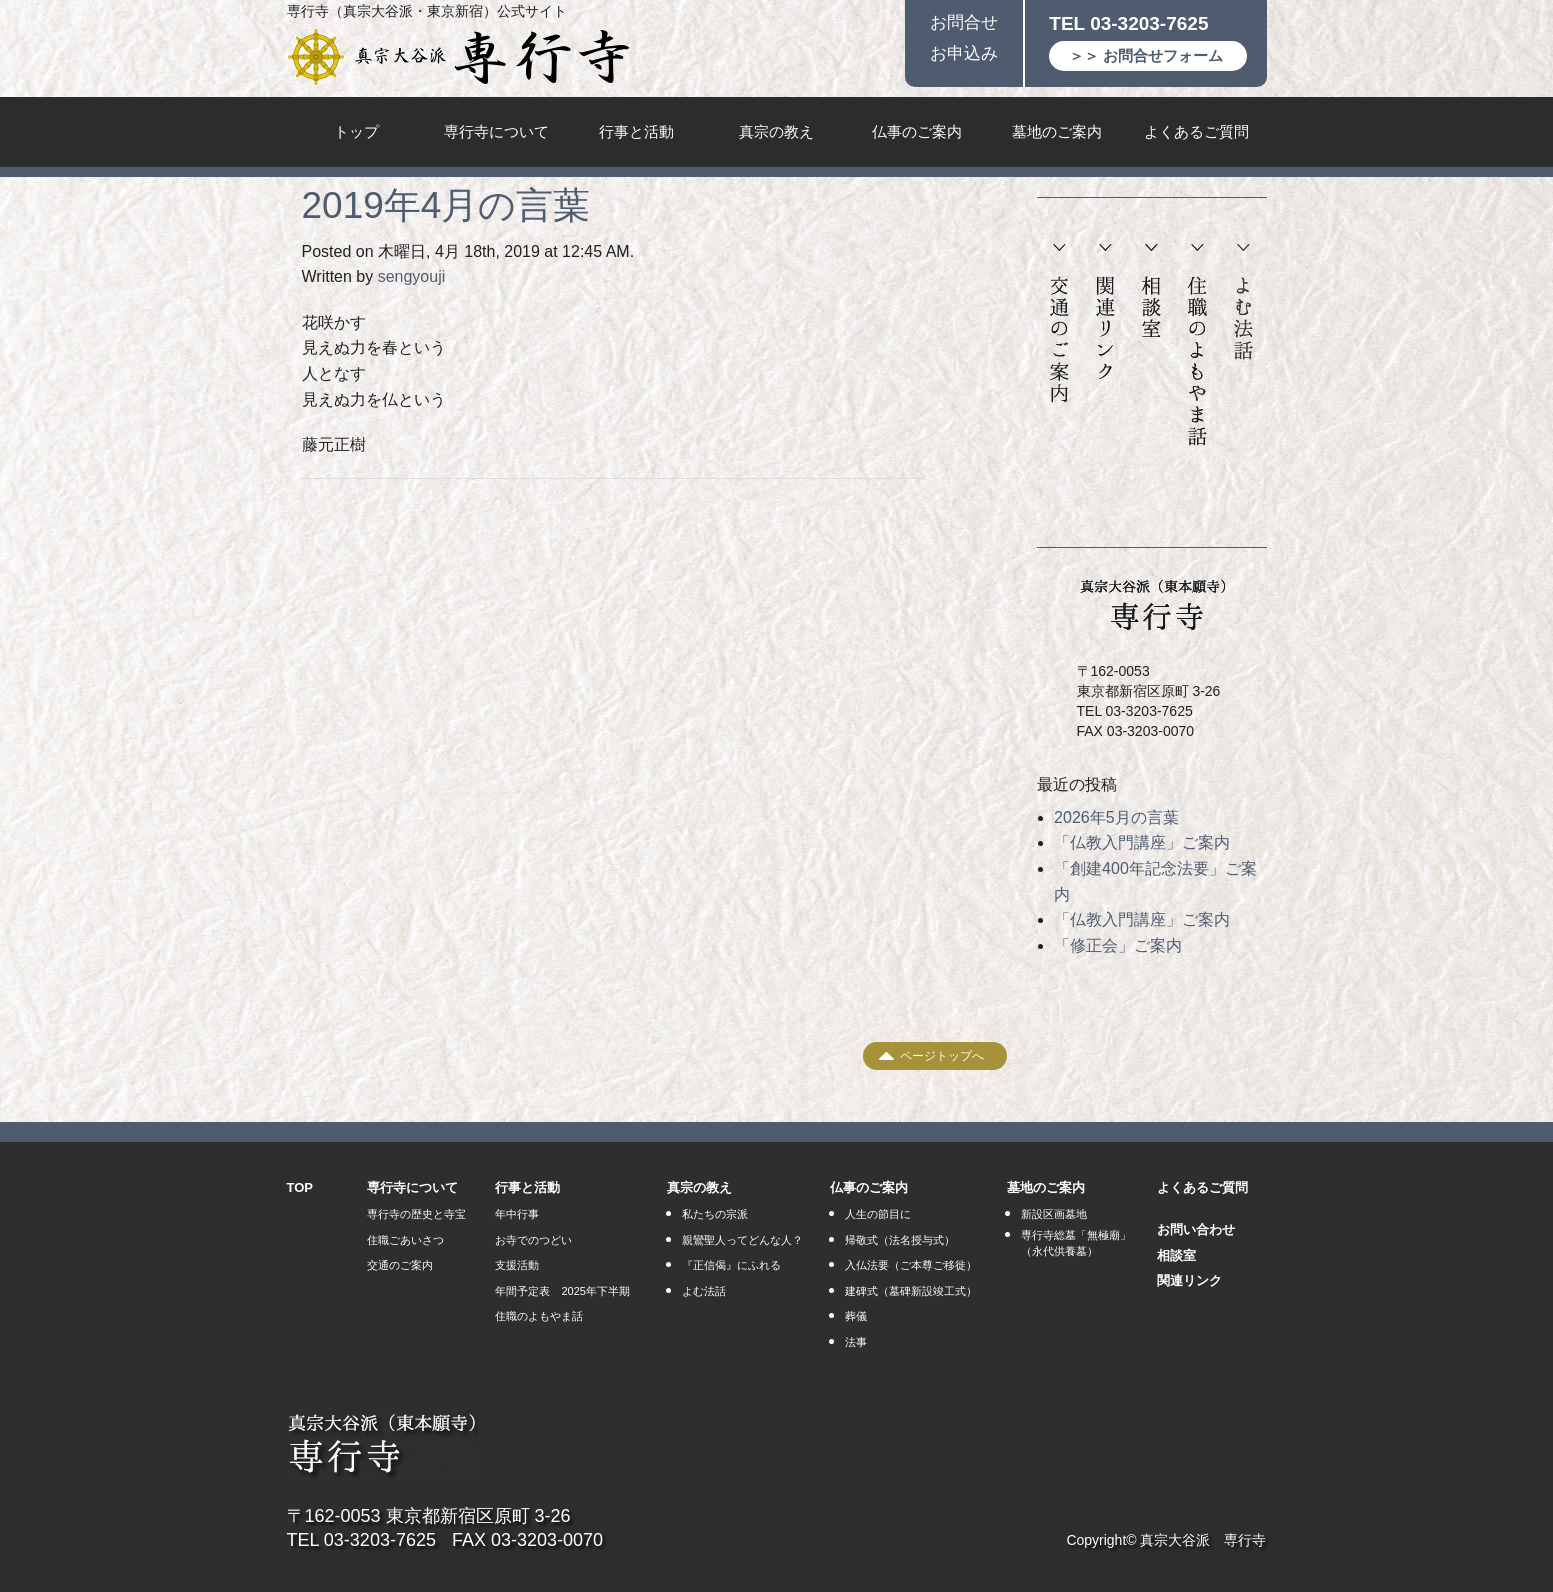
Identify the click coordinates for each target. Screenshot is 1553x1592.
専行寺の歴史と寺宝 (416, 1214)
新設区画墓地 (1054, 1214)
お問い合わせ (1196, 1229)
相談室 (1151, 291)
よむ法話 (1243, 302)
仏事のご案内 (917, 131)
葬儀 (856, 1316)
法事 (856, 1342)
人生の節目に (878, 1214)
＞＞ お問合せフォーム (1146, 55)
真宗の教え (776, 131)
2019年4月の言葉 (446, 205)
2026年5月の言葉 (1116, 817)
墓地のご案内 (1057, 131)
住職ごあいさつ (405, 1240)
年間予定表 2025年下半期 (562, 1291)
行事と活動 (636, 131)
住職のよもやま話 (1197, 345)
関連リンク (1105, 312)
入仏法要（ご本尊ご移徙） (911, 1265)
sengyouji (412, 276)
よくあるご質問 (1196, 131)
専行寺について (496, 131)
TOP (300, 1187)
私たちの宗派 (715, 1214)
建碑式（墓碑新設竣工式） (911, 1291)
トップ (356, 131)
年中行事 (517, 1214)
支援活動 (517, 1265)
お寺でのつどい (533, 1240)
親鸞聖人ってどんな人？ (742, 1240)
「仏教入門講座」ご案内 (1142, 842)
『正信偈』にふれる (731, 1265)
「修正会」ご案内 (1118, 945)
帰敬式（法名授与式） (900, 1240)
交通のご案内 (1059, 324)
